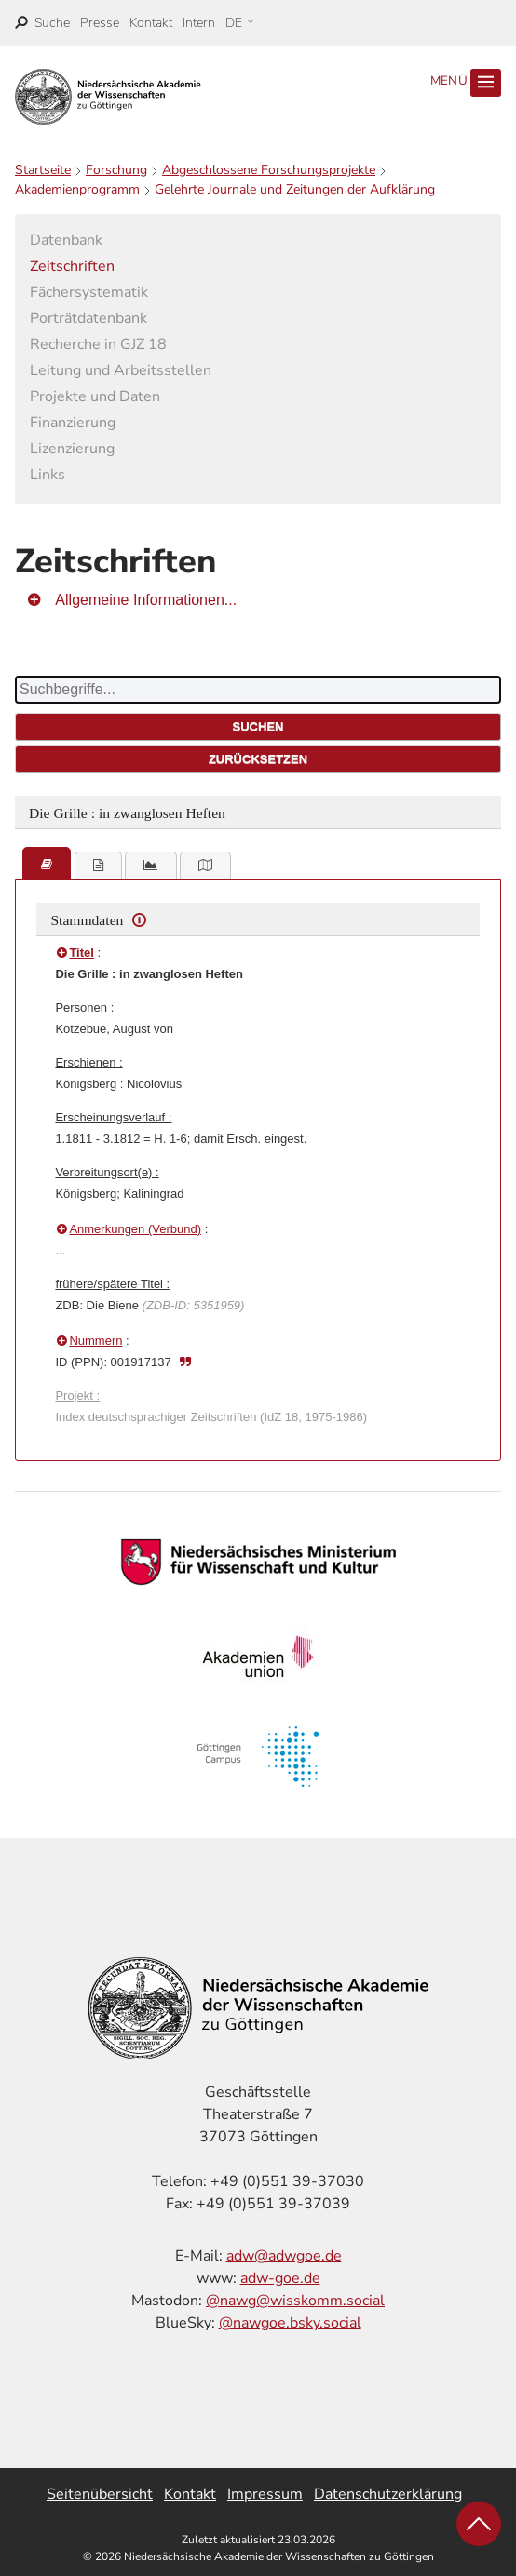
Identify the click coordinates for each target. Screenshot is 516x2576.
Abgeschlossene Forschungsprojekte (268, 170)
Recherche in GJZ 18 (98, 344)
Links (47, 474)
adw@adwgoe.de (284, 2256)
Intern (199, 23)
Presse (99, 23)
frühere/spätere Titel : (112, 1284)
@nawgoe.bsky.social (290, 2323)
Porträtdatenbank (88, 318)
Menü (465, 83)
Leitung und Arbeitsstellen (120, 370)
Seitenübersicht (100, 2494)
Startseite (43, 170)
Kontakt (150, 23)
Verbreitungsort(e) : (106, 1172)
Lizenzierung (72, 448)
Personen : (84, 1007)
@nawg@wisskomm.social (295, 2300)
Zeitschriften (72, 266)
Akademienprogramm (77, 189)
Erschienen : (88, 1062)
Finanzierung (72, 422)
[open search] (42, 23)
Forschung (116, 170)
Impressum (265, 2494)
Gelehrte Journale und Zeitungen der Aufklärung (295, 189)
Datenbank (66, 240)
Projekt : (77, 1395)
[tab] (46, 863)
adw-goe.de (280, 2278)
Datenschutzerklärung (388, 2494)
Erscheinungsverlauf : (113, 1117)
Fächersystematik (89, 292)
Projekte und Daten (95, 396)
